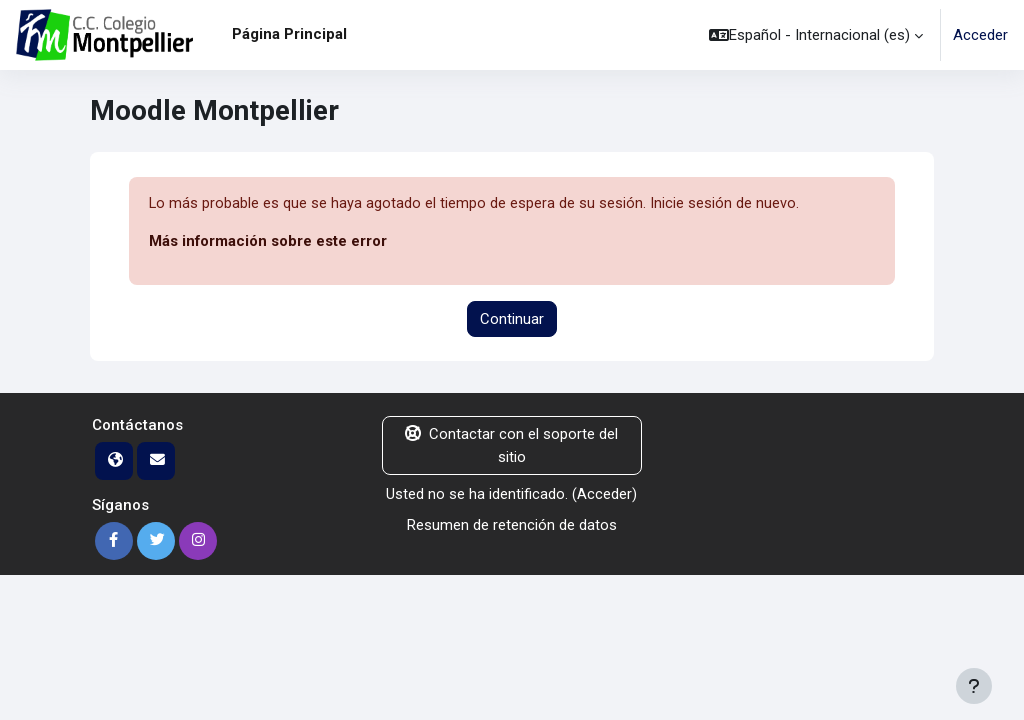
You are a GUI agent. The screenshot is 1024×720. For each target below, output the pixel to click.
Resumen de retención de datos (512, 525)
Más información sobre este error (268, 242)
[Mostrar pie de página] (974, 686)
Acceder (980, 35)
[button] (816, 35)
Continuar (512, 319)
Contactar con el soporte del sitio (511, 446)
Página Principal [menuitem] (289, 34)
